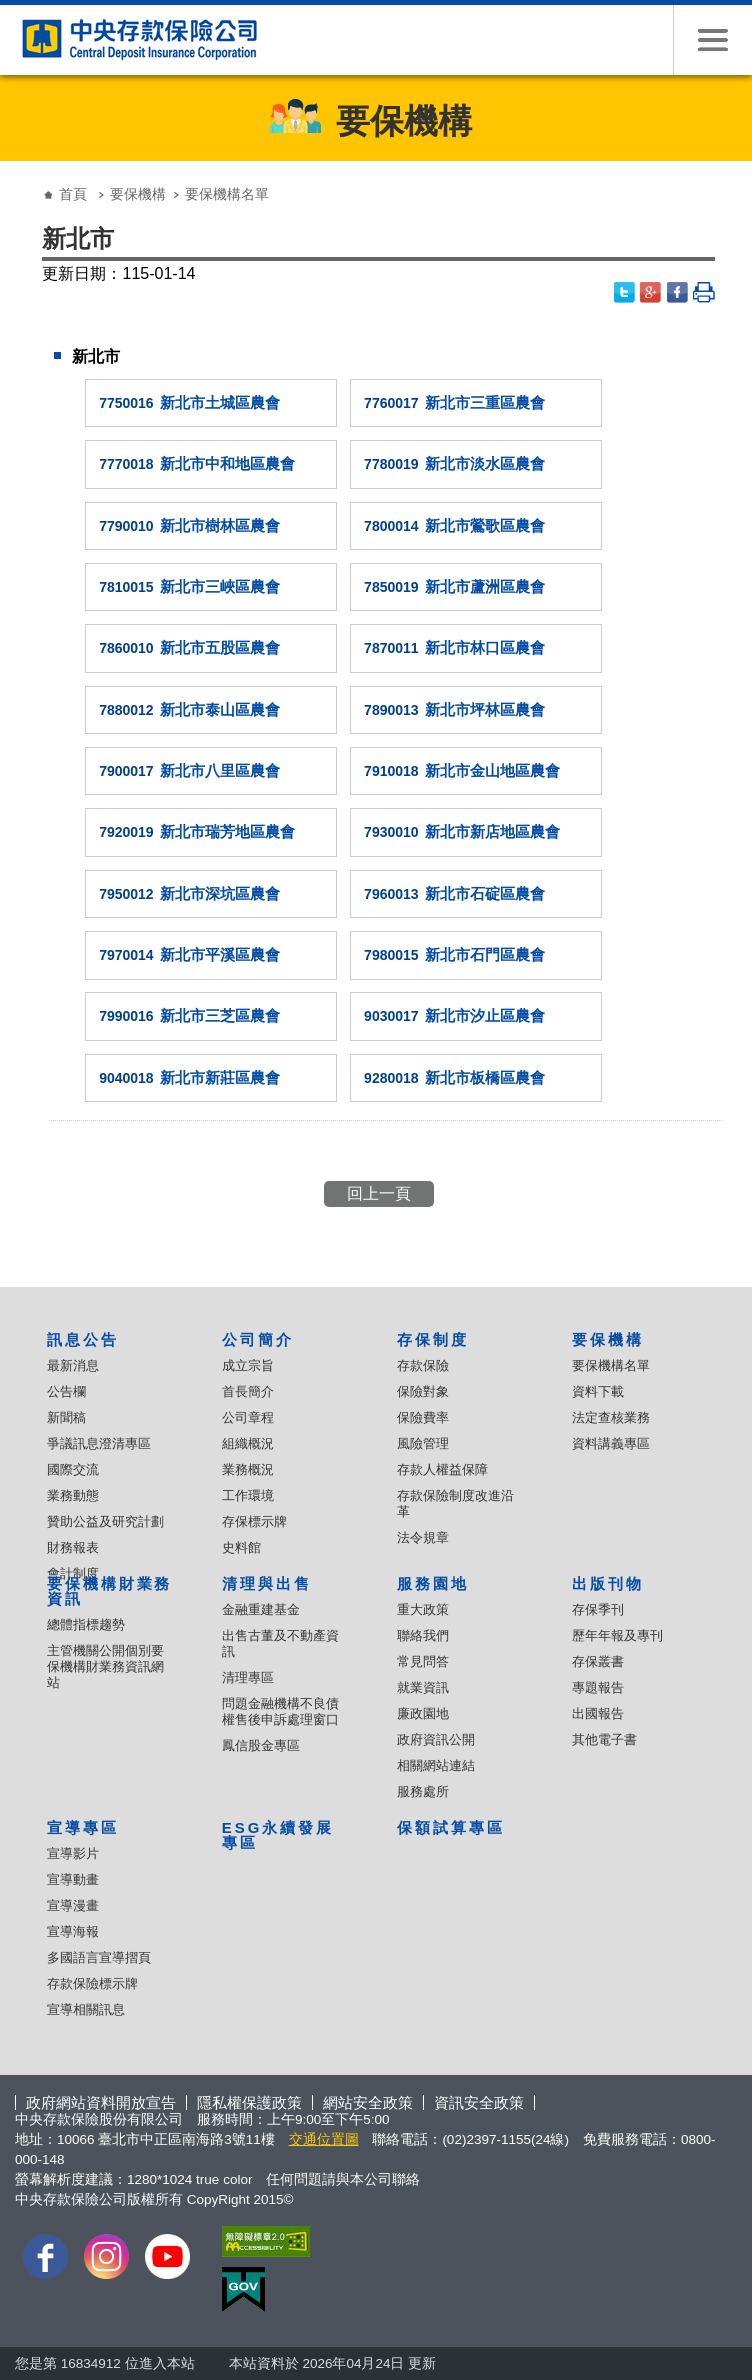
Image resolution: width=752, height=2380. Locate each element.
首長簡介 (248, 1391)
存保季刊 (598, 1609)
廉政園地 (423, 1713)
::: (21, 178)
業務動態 (73, 1495)
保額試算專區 (451, 1827)
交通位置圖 (324, 2139)
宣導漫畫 (73, 1905)
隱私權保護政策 (249, 2102)
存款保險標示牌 (92, 1983)
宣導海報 (73, 1931)
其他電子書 (604, 1739)
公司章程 (248, 1417)
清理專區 (248, 1677)
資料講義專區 (611, 1443)
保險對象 (423, 1391)
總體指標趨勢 (86, 1624)
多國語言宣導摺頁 (99, 1957)
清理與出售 (267, 1583)
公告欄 (66, 1391)
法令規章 (423, 1537)
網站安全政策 (368, 2102)
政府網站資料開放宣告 (101, 2102)
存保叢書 (598, 1661)
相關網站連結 (436, 1765)
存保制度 (433, 1339)
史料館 (241, 1547)
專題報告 (598, 1687)
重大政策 (423, 1609)
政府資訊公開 (436, 1739)
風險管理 (423, 1443)
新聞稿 (66, 1417)
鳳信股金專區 (261, 1745)
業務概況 (248, 1469)
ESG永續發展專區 (278, 1835)
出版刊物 (608, 1583)
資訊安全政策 (479, 2102)
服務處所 (423, 1791)
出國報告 (598, 1713)
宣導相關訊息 (86, 2009)
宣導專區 (83, 1827)
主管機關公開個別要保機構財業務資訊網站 (105, 1666)
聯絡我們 (423, 1635)
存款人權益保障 (442, 1469)
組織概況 (248, 1443)
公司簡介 (258, 1339)
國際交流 (73, 1469)
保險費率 (423, 1417)
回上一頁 (379, 1193)
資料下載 (598, 1391)
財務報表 (73, 1547)
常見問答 (423, 1661)
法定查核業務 (611, 1417)
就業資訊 (423, 1687)
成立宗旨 (248, 1365)
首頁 (73, 194)
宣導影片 (73, 1853)
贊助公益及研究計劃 (105, 1521)
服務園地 (433, 1583)
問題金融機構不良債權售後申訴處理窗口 (280, 1711)
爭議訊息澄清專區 (99, 1443)
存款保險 (423, 1365)
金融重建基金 (261, 1609)
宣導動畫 (73, 1879)
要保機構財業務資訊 (110, 1591)
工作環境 (248, 1495)
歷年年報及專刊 (617, 1635)
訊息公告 (83, 1339)
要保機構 (138, 194)
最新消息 (73, 1365)
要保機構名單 (611, 1365)
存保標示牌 (254, 1521)
